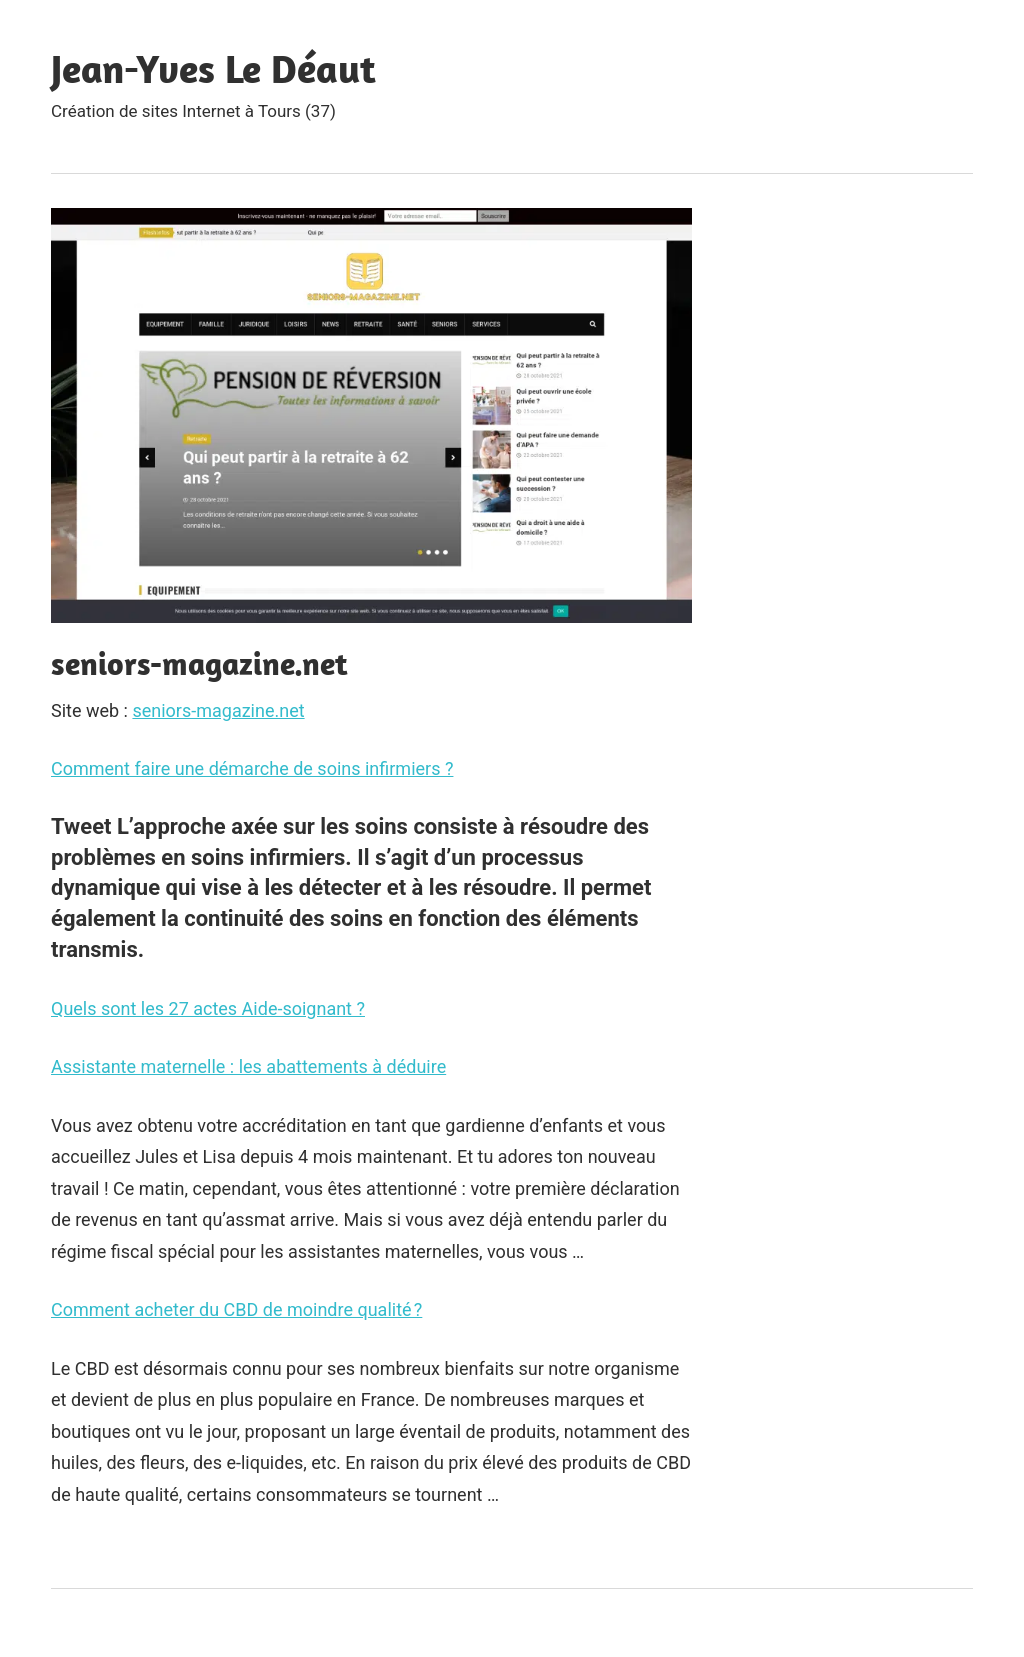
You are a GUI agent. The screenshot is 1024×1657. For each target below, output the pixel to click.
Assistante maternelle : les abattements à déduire (248, 1066)
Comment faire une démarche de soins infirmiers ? (252, 768)
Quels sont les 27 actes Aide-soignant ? (208, 1008)
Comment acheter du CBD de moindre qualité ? (236, 1309)
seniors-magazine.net (218, 710)
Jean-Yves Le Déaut (213, 68)
